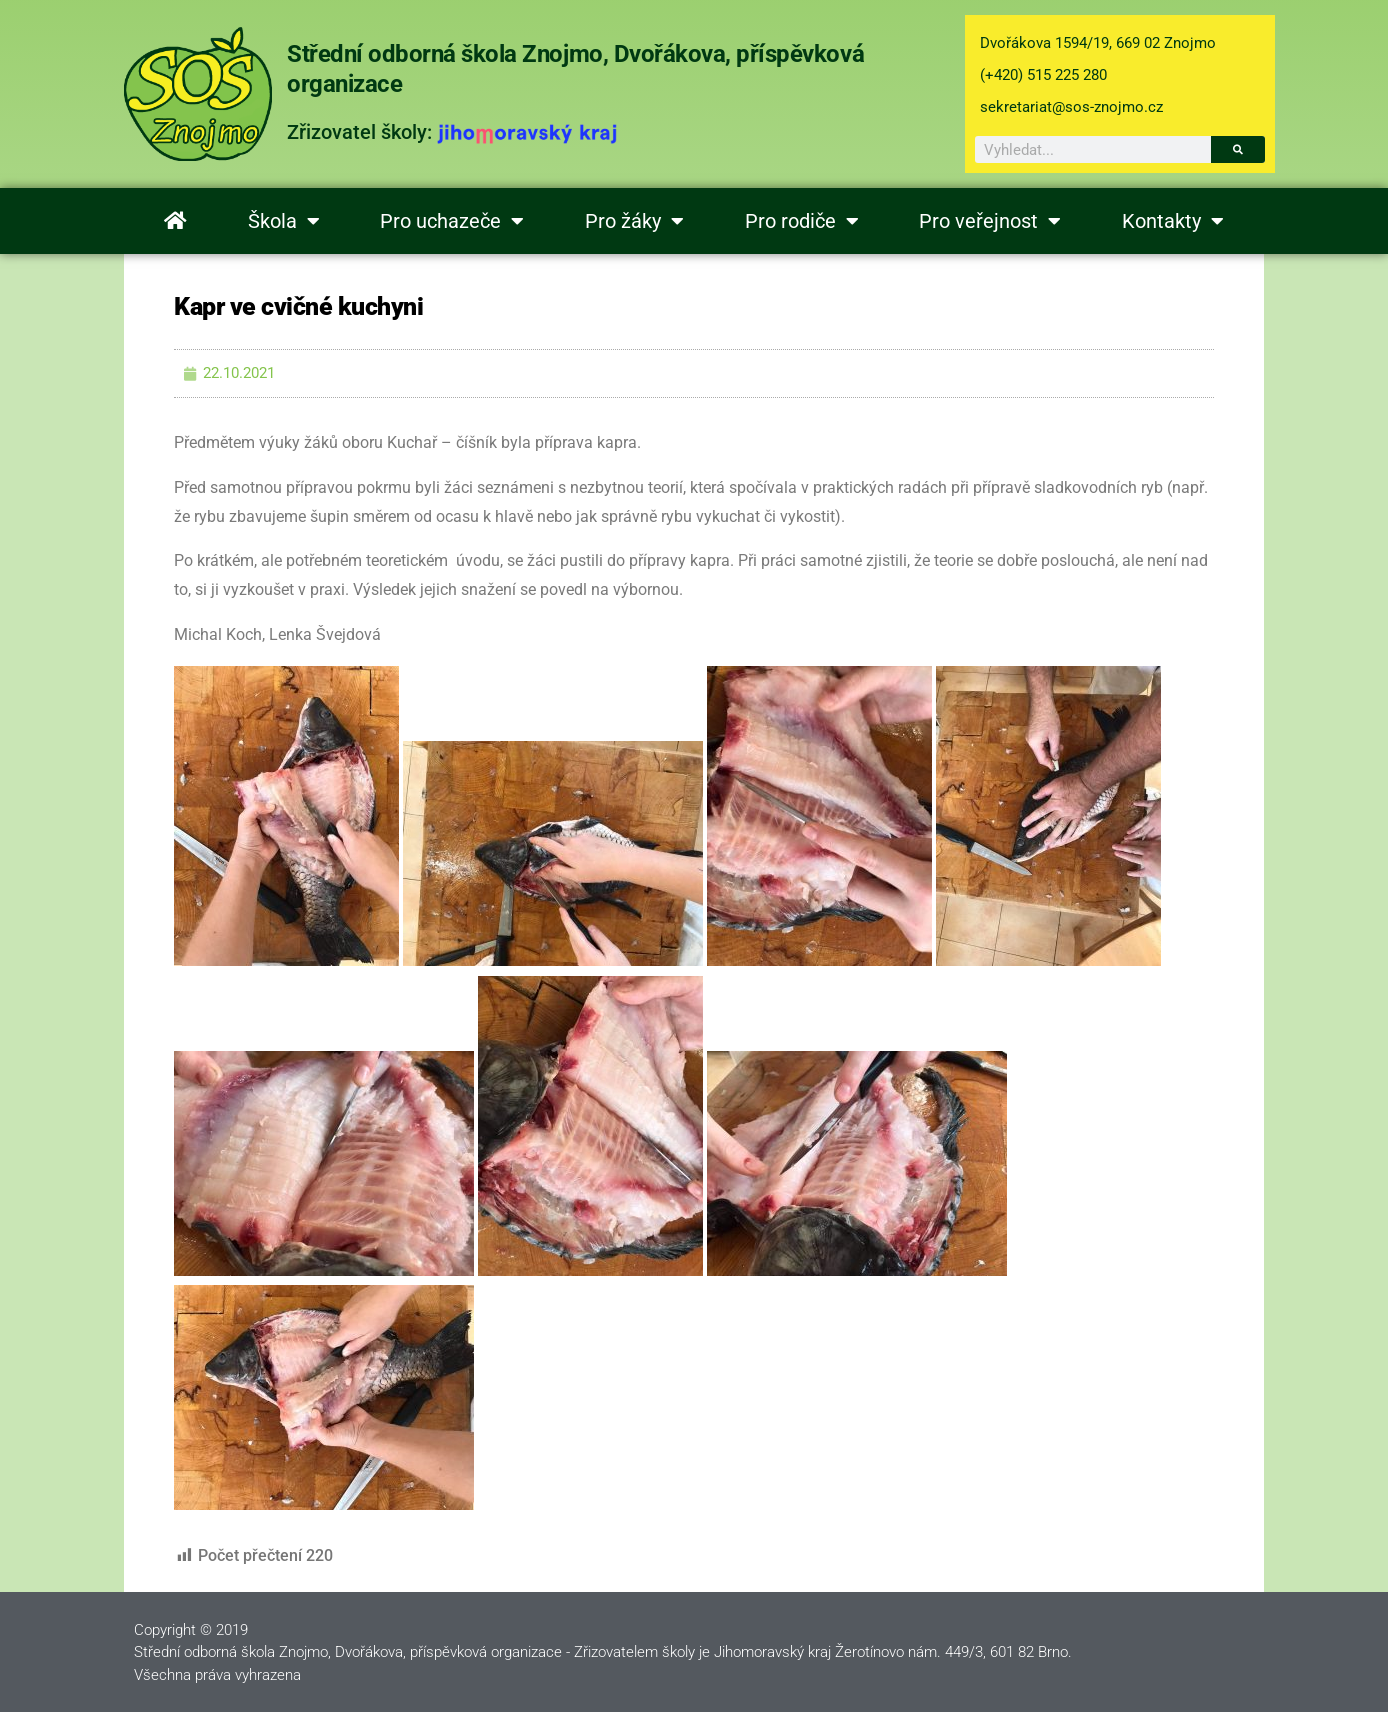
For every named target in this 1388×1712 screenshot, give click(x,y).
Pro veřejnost (990, 221)
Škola (284, 221)
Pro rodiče (802, 221)
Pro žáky (634, 221)
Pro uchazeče (452, 221)
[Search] (1238, 149)
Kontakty (1173, 221)
